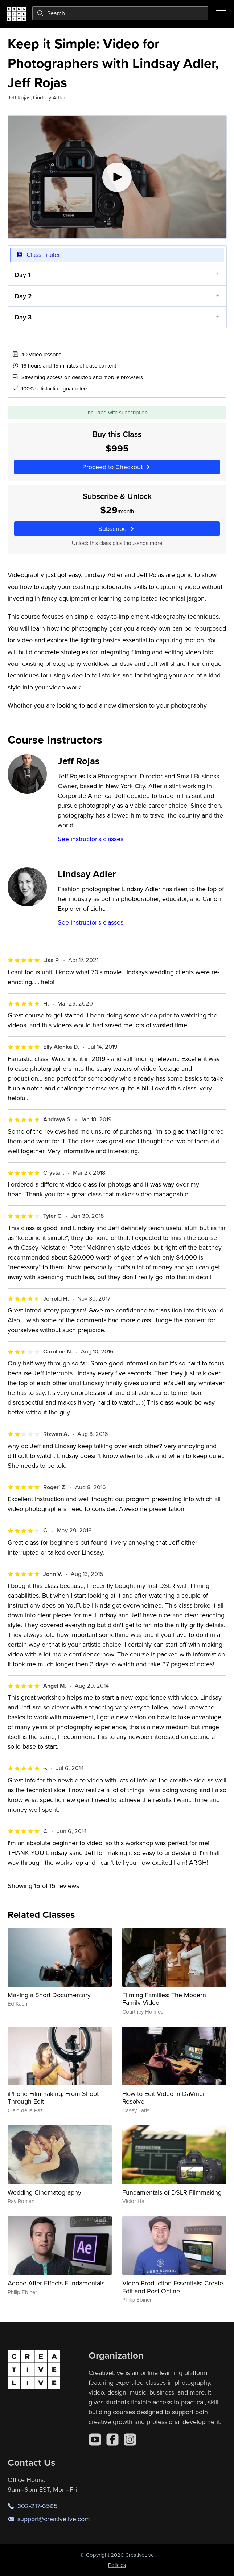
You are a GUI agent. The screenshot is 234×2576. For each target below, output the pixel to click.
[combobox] (120, 13)
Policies (117, 2565)
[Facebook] (112, 2439)
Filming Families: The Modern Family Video (164, 1998)
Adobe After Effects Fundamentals (56, 2283)
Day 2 (23, 295)
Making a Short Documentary (49, 1994)
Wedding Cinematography (44, 2192)
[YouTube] (95, 2439)
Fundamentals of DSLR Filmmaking (172, 2192)
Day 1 (22, 274)
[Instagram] (129, 2439)
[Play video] (117, 177)
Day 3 (23, 317)
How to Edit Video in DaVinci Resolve (163, 2097)
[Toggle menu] (220, 13)
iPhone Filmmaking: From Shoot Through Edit (53, 2097)
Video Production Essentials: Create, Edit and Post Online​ (173, 2287)
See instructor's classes (90, 838)
